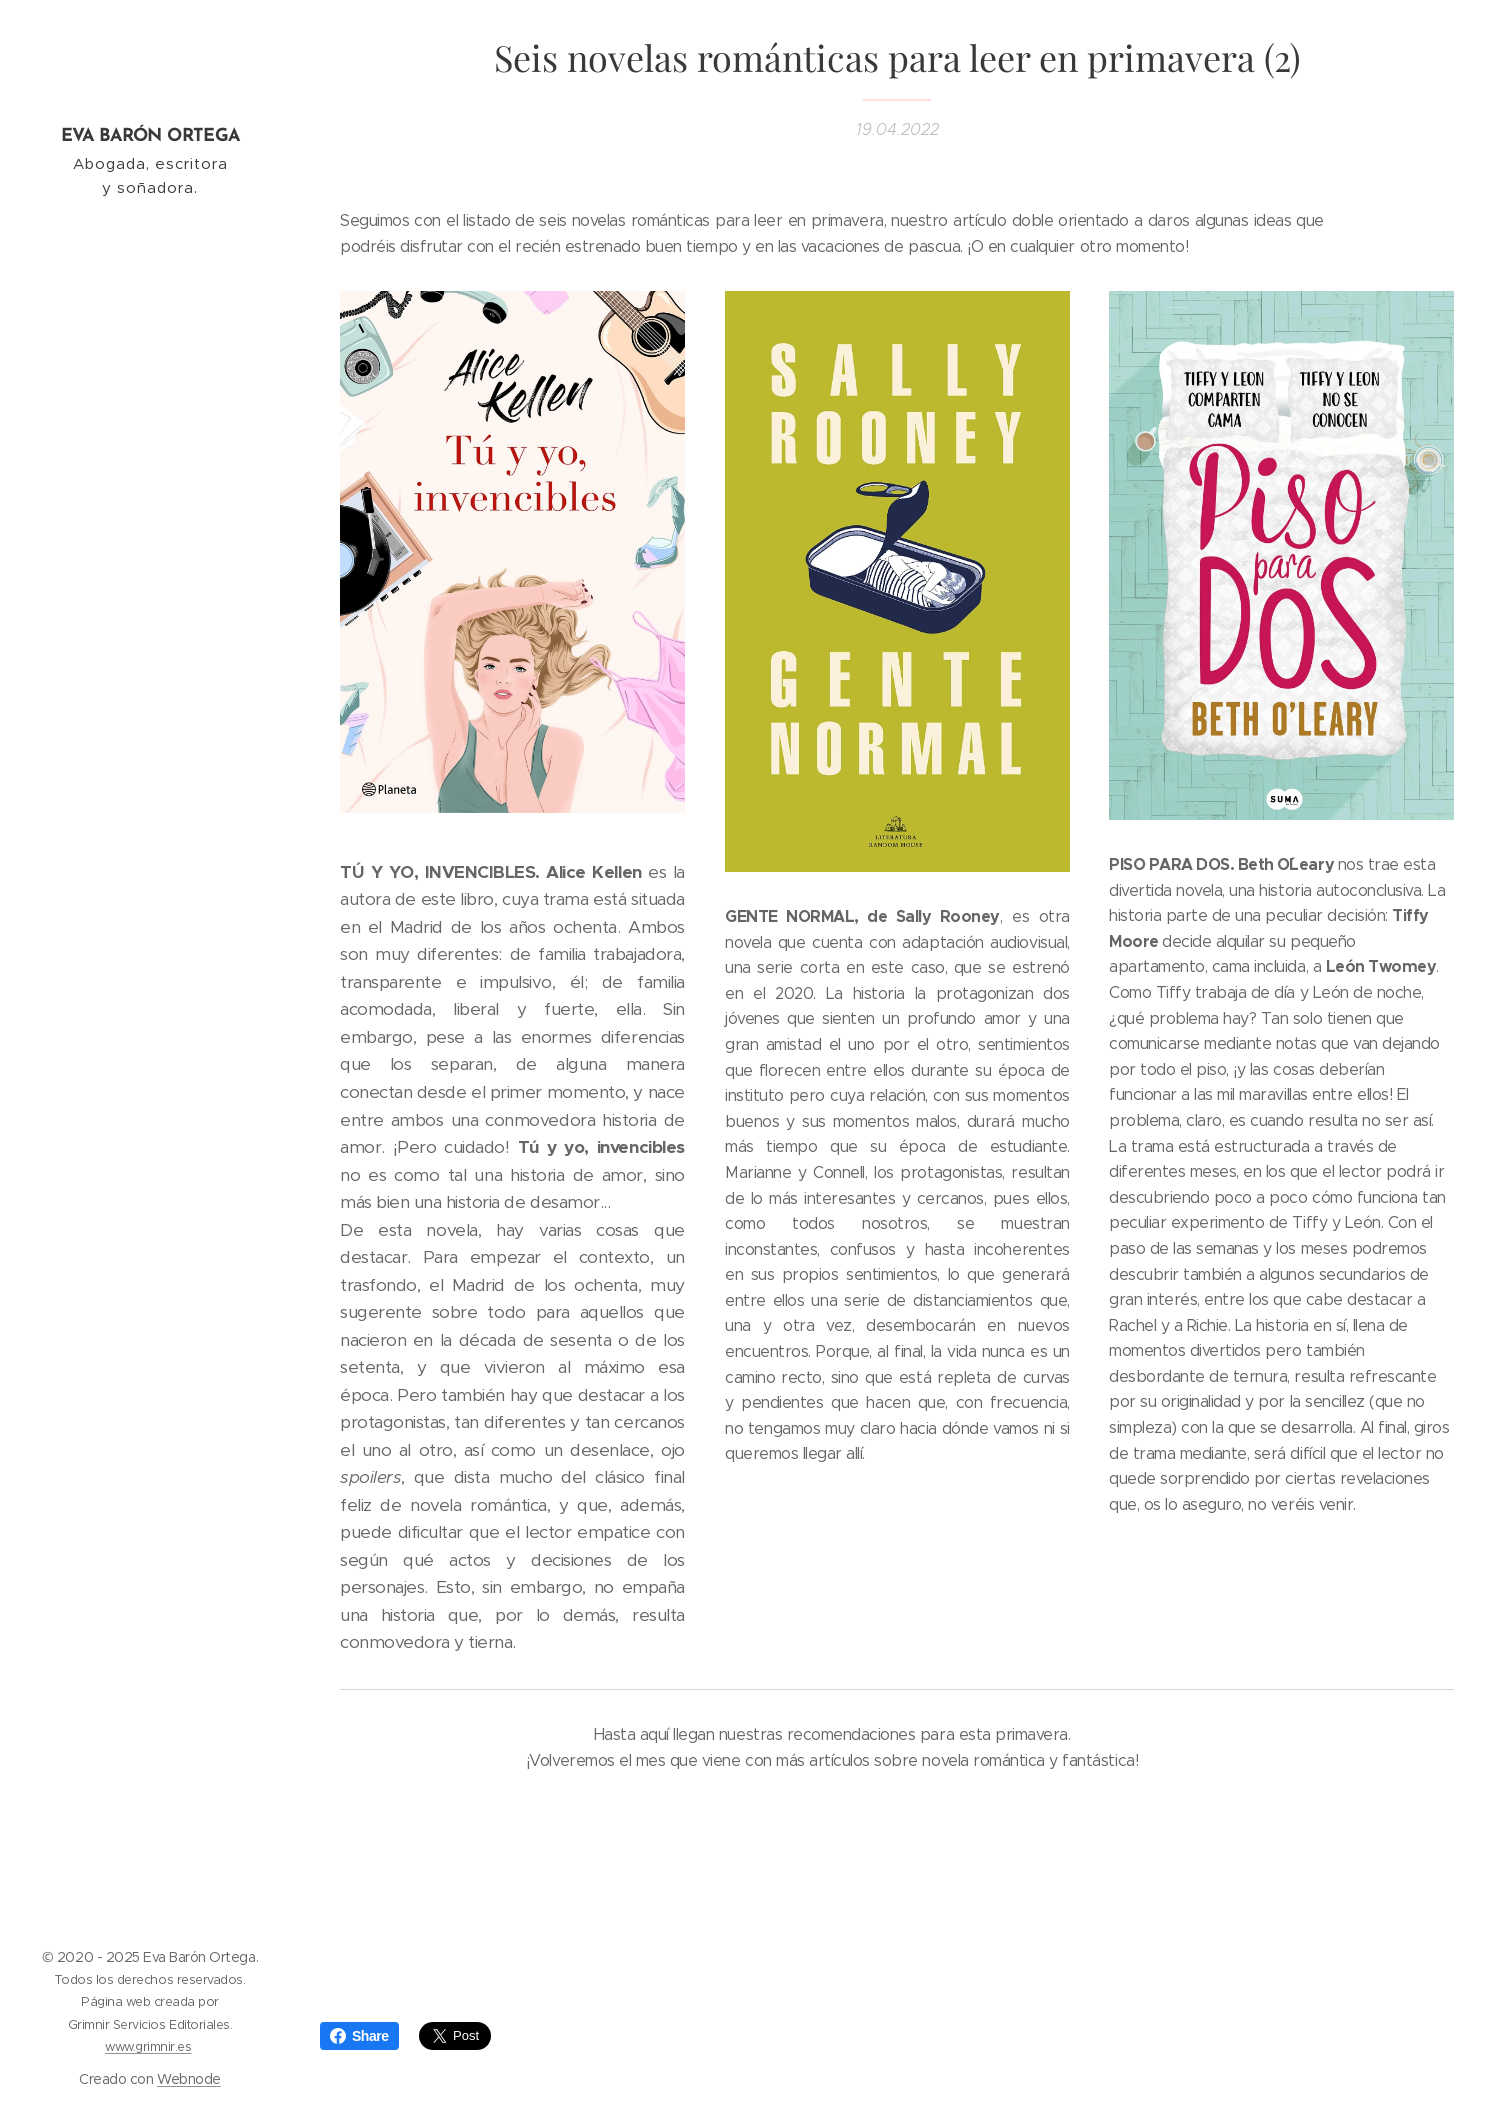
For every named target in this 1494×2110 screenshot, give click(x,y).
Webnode (189, 2079)
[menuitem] (150, 1006)
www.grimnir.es (148, 2046)
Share (359, 2036)
